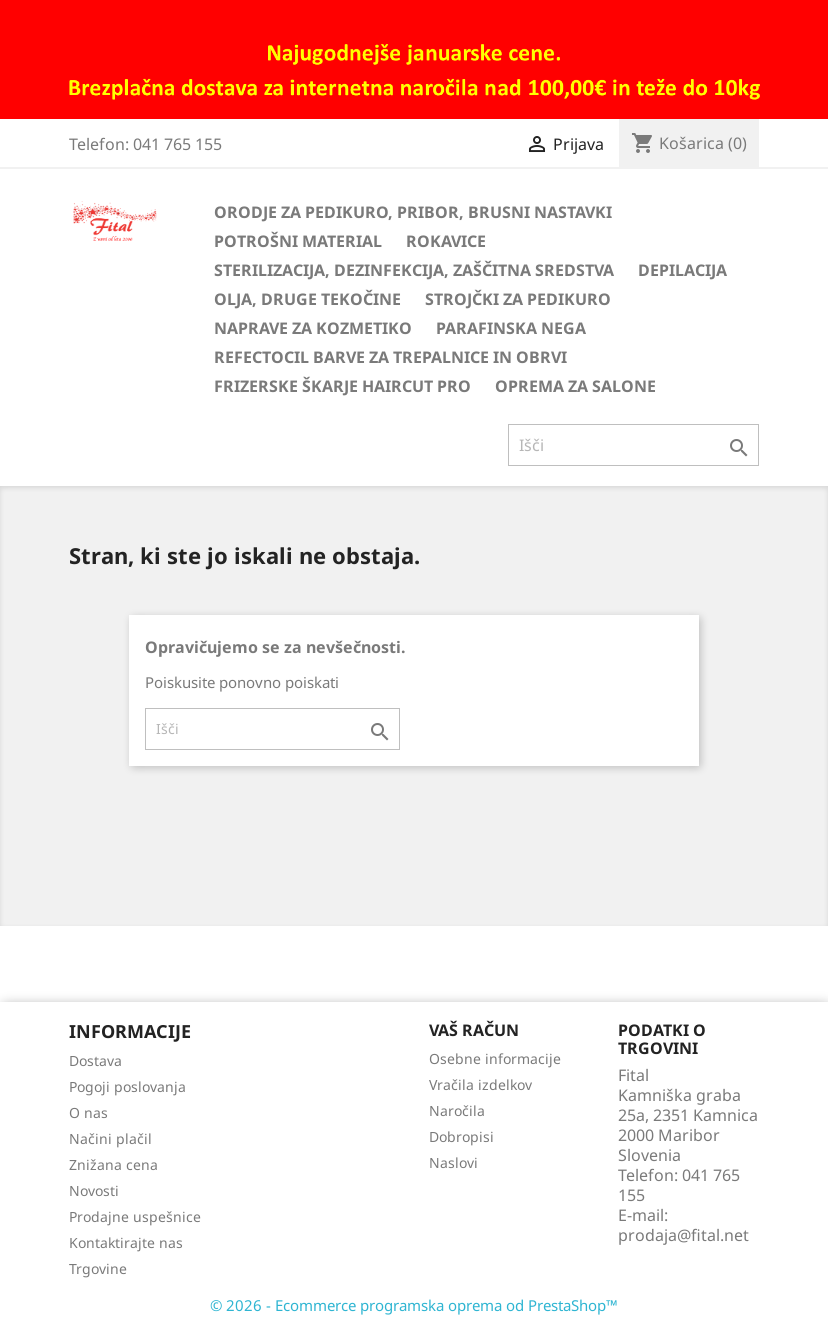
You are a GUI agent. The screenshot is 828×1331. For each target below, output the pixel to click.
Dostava (95, 1060)
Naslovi (453, 1162)
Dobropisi (461, 1136)
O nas (88, 1112)
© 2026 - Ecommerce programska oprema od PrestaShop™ (414, 1305)
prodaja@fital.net (683, 1235)
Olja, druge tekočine (307, 299)
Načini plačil (110, 1138)
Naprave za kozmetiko (313, 328)
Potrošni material (298, 241)
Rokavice (446, 241)
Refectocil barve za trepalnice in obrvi (390, 357)
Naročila (457, 1110)
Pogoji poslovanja (127, 1086)
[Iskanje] (633, 445)
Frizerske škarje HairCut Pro (342, 386)
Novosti (94, 1190)
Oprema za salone (575, 386)
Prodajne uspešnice (135, 1216)
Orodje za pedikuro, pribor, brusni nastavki (413, 212)
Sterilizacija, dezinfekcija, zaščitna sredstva (414, 270)
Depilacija (682, 270)
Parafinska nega (511, 328)
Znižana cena (113, 1164)
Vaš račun (474, 1030)
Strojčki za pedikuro (518, 299)
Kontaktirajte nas (126, 1242)
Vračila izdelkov (480, 1084)
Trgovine (98, 1268)
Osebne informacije (495, 1058)
